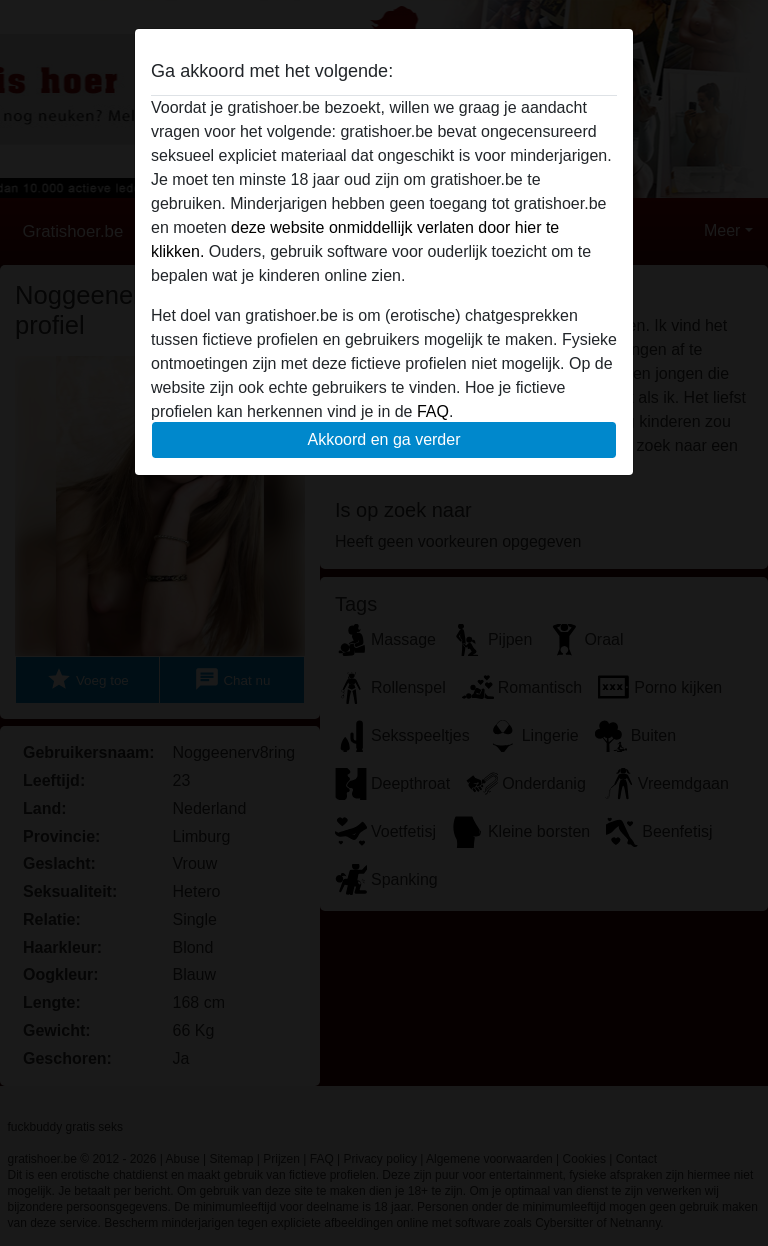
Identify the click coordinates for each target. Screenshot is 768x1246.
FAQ (433, 411)
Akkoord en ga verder (384, 439)
